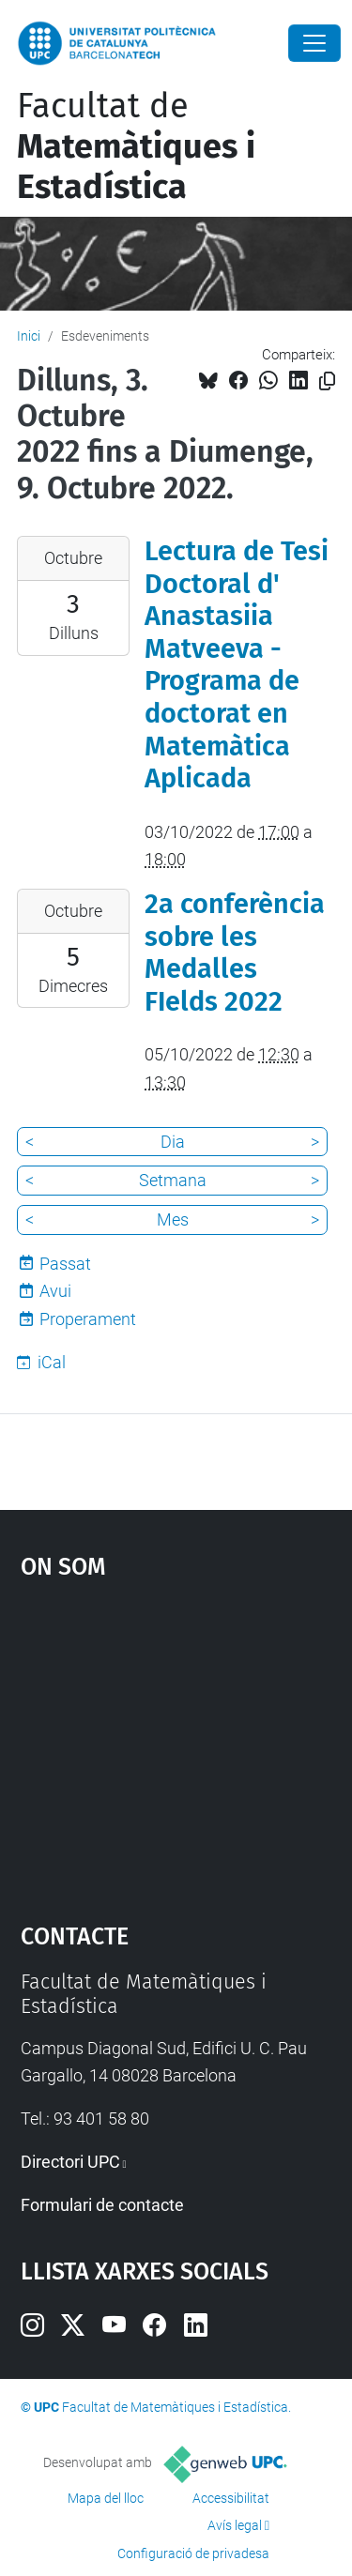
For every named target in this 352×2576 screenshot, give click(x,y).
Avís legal (234, 2525)
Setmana (173, 1180)
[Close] (314, 43)
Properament (87, 1319)
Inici (28, 335)
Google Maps (176, 1741)
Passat (65, 1263)
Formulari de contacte (102, 2205)
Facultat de (136, 146)
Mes (173, 1219)
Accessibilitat (230, 2498)
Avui (55, 1291)
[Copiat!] (327, 381)
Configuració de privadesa (193, 2553)
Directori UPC (70, 2162)
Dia (173, 1141)
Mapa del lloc (106, 2498)
